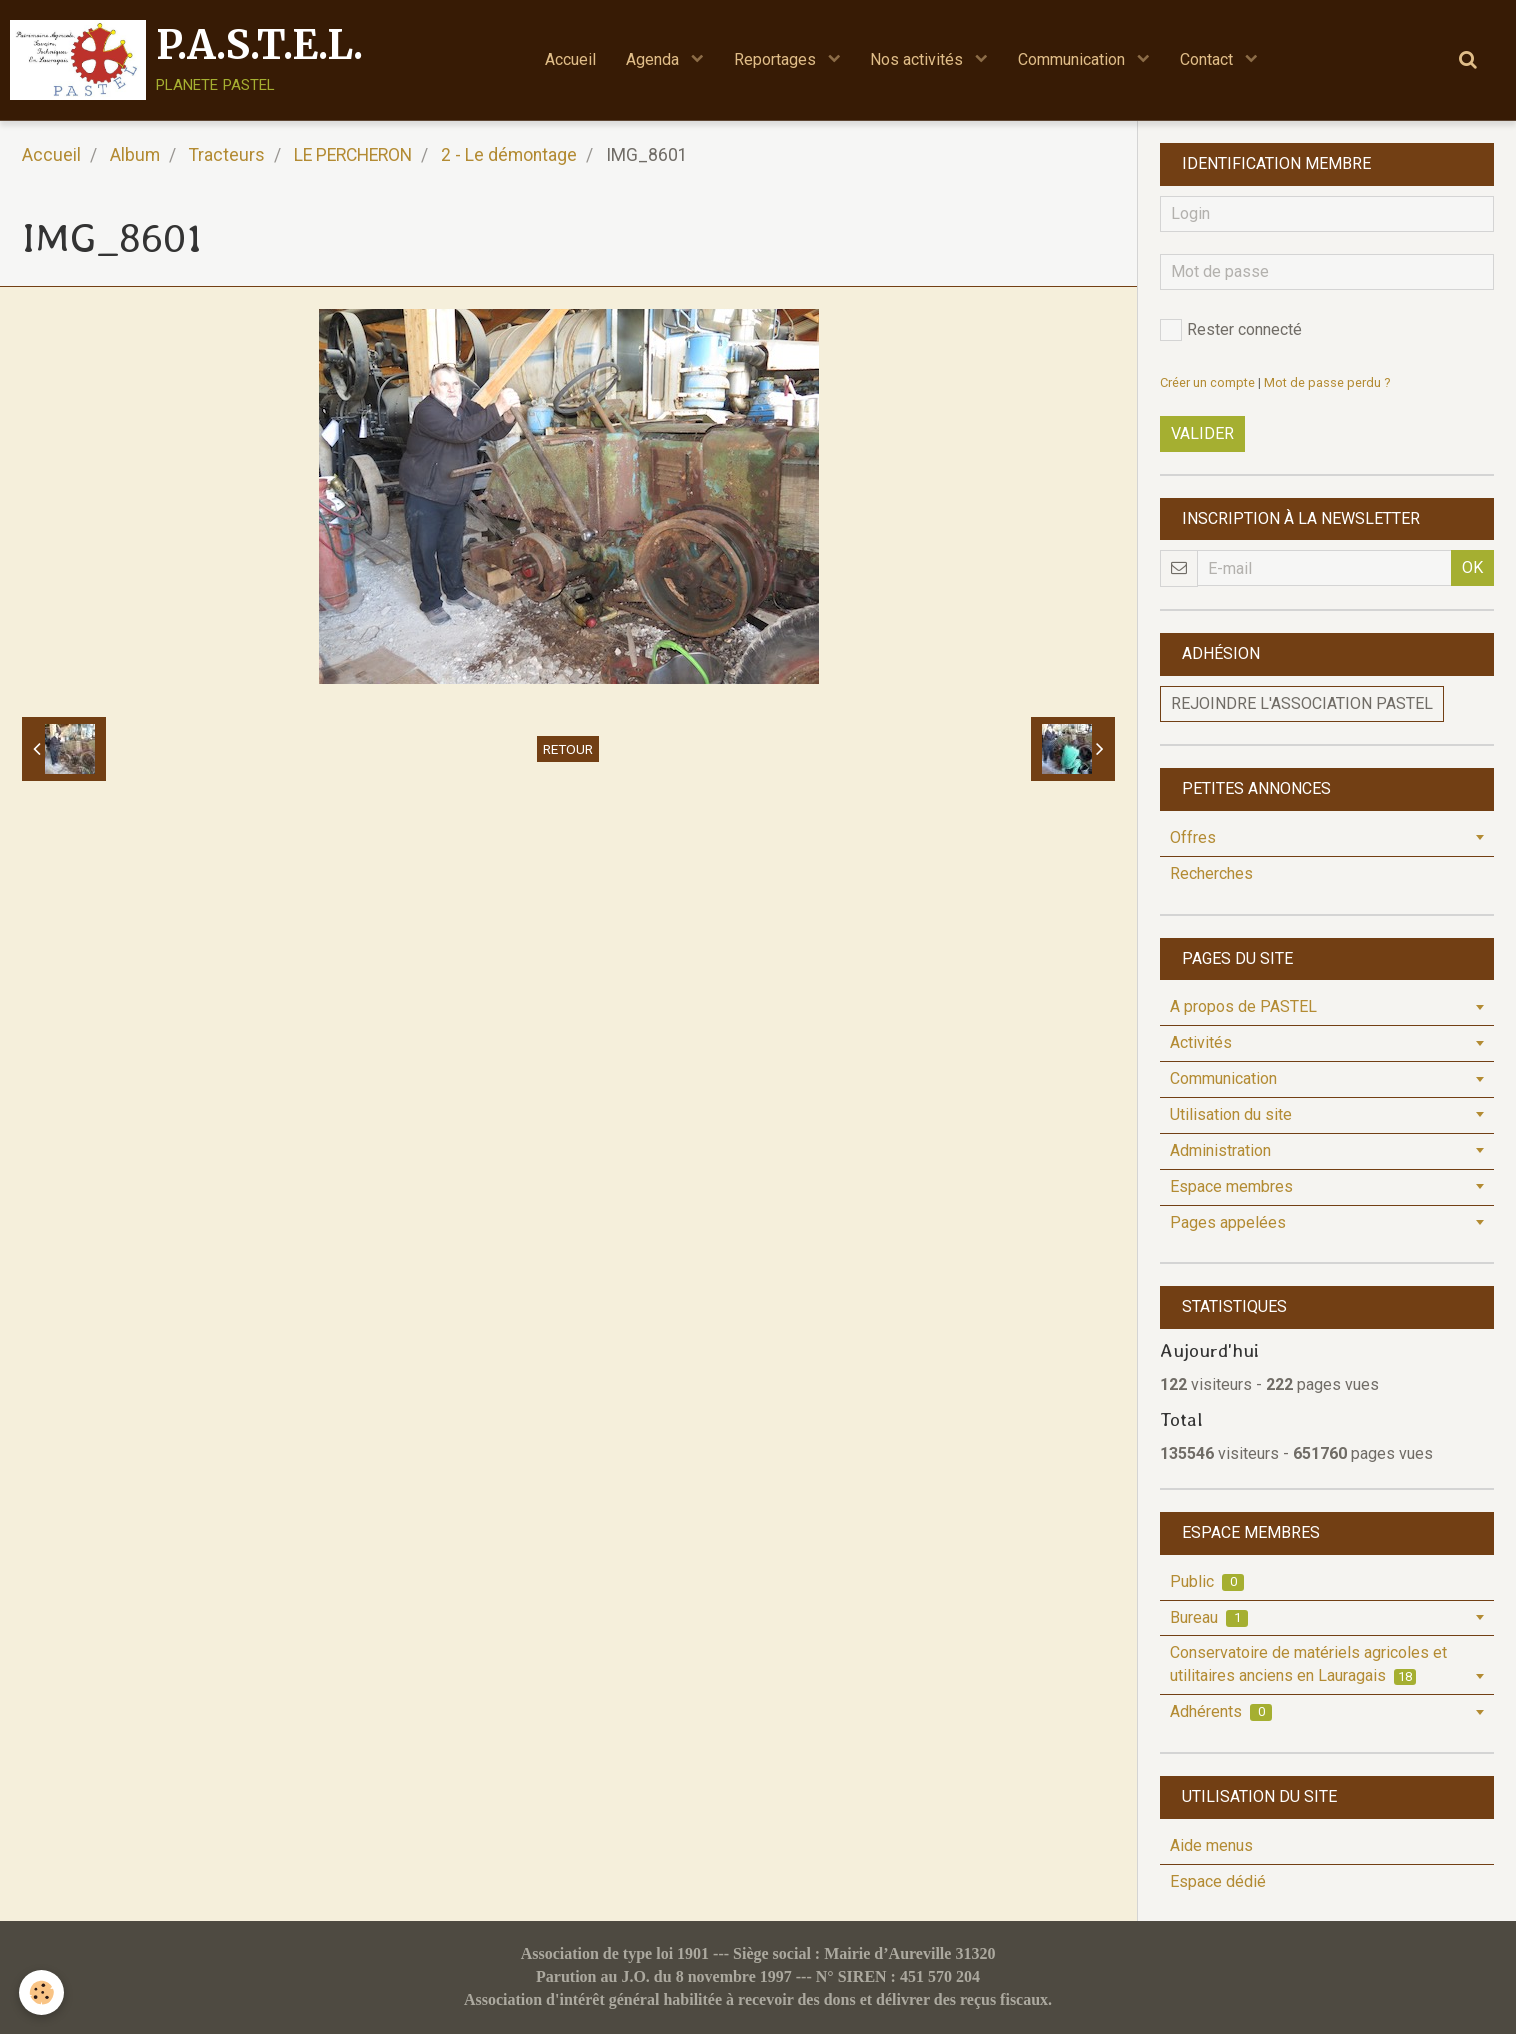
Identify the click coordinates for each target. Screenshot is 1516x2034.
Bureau (1209, 1617)
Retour (568, 749)
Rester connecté (1231, 330)
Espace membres (1231, 1186)
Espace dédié (1218, 1881)
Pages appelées (1228, 1222)
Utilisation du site (1231, 1114)
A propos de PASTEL (1243, 1006)
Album (135, 155)
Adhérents (1221, 1711)
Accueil (570, 59)
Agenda (654, 59)
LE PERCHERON (353, 155)
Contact (1209, 59)
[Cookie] (42, 1992)
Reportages (777, 59)
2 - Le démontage (509, 155)
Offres (1193, 837)
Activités (1201, 1042)
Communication (1074, 59)
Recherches (1211, 873)
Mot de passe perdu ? (1327, 382)
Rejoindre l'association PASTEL (1302, 703)
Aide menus (1211, 1845)
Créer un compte (1207, 382)
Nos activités (919, 59)
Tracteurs (227, 155)
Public (1207, 1581)
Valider (1202, 433)
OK (1472, 567)
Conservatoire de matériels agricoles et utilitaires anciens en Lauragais (1308, 1664)
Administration (1220, 1150)
